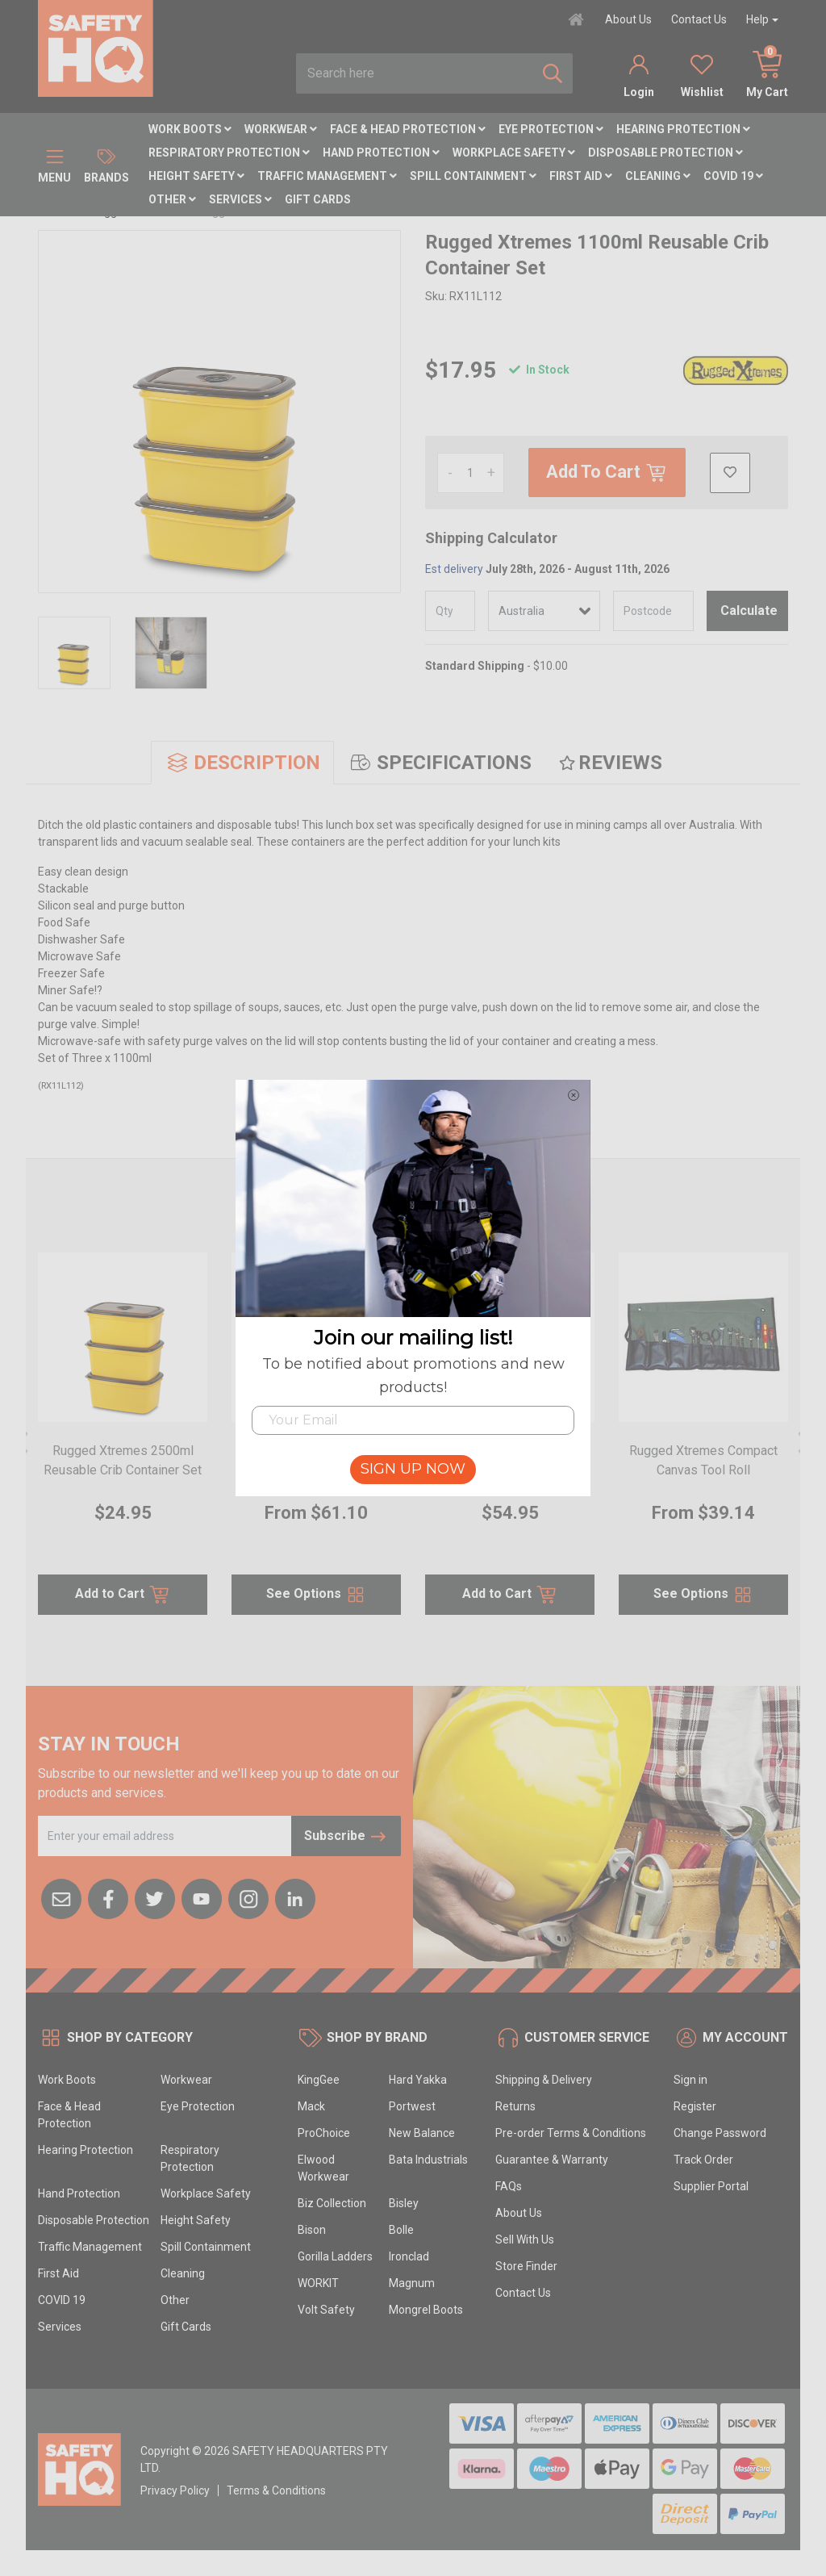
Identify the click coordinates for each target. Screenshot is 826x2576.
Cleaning (657, 175)
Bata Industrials (428, 2159)
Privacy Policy (175, 2490)
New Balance (422, 2132)
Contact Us (699, 19)
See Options (316, 1594)
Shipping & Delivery (543, 2079)
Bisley (404, 2203)
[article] (122, 1443)
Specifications (440, 763)
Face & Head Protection (408, 129)
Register (695, 2106)
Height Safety (196, 175)
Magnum (412, 2283)
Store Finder (526, 2266)
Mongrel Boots (426, 2309)
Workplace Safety (514, 152)
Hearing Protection (683, 129)
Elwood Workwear (323, 2168)
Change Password (720, 2132)
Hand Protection (381, 152)
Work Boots (190, 129)
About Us (628, 19)
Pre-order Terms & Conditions (570, 2132)
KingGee (319, 2079)
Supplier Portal (711, 2186)
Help (757, 19)
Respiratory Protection (229, 152)
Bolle (401, 2229)
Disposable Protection (665, 152)
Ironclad (409, 2256)
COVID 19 (733, 175)
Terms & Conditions (276, 2490)
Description (242, 763)
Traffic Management (327, 175)
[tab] (242, 762)
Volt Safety (326, 2309)
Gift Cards (318, 199)
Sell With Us (524, 2239)
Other (172, 199)
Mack (311, 2106)
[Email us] (61, 1897)
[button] (730, 473)
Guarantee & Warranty (551, 2159)
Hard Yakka (418, 2079)
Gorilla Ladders (335, 2256)
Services (240, 199)
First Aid (580, 175)
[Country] (544, 611)
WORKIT (318, 2283)
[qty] (450, 611)
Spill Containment (473, 175)
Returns (515, 2106)
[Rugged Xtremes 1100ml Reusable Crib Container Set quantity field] (470, 473)
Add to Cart (122, 1594)
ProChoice (324, 2132)
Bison (312, 2229)
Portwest (412, 2106)
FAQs (508, 2186)
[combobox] (414, 73)
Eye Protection (551, 129)
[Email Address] (165, 1836)
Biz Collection (332, 2203)
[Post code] (654, 611)
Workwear (280, 129)
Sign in (690, 2079)
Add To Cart (606, 473)
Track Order (703, 2159)
